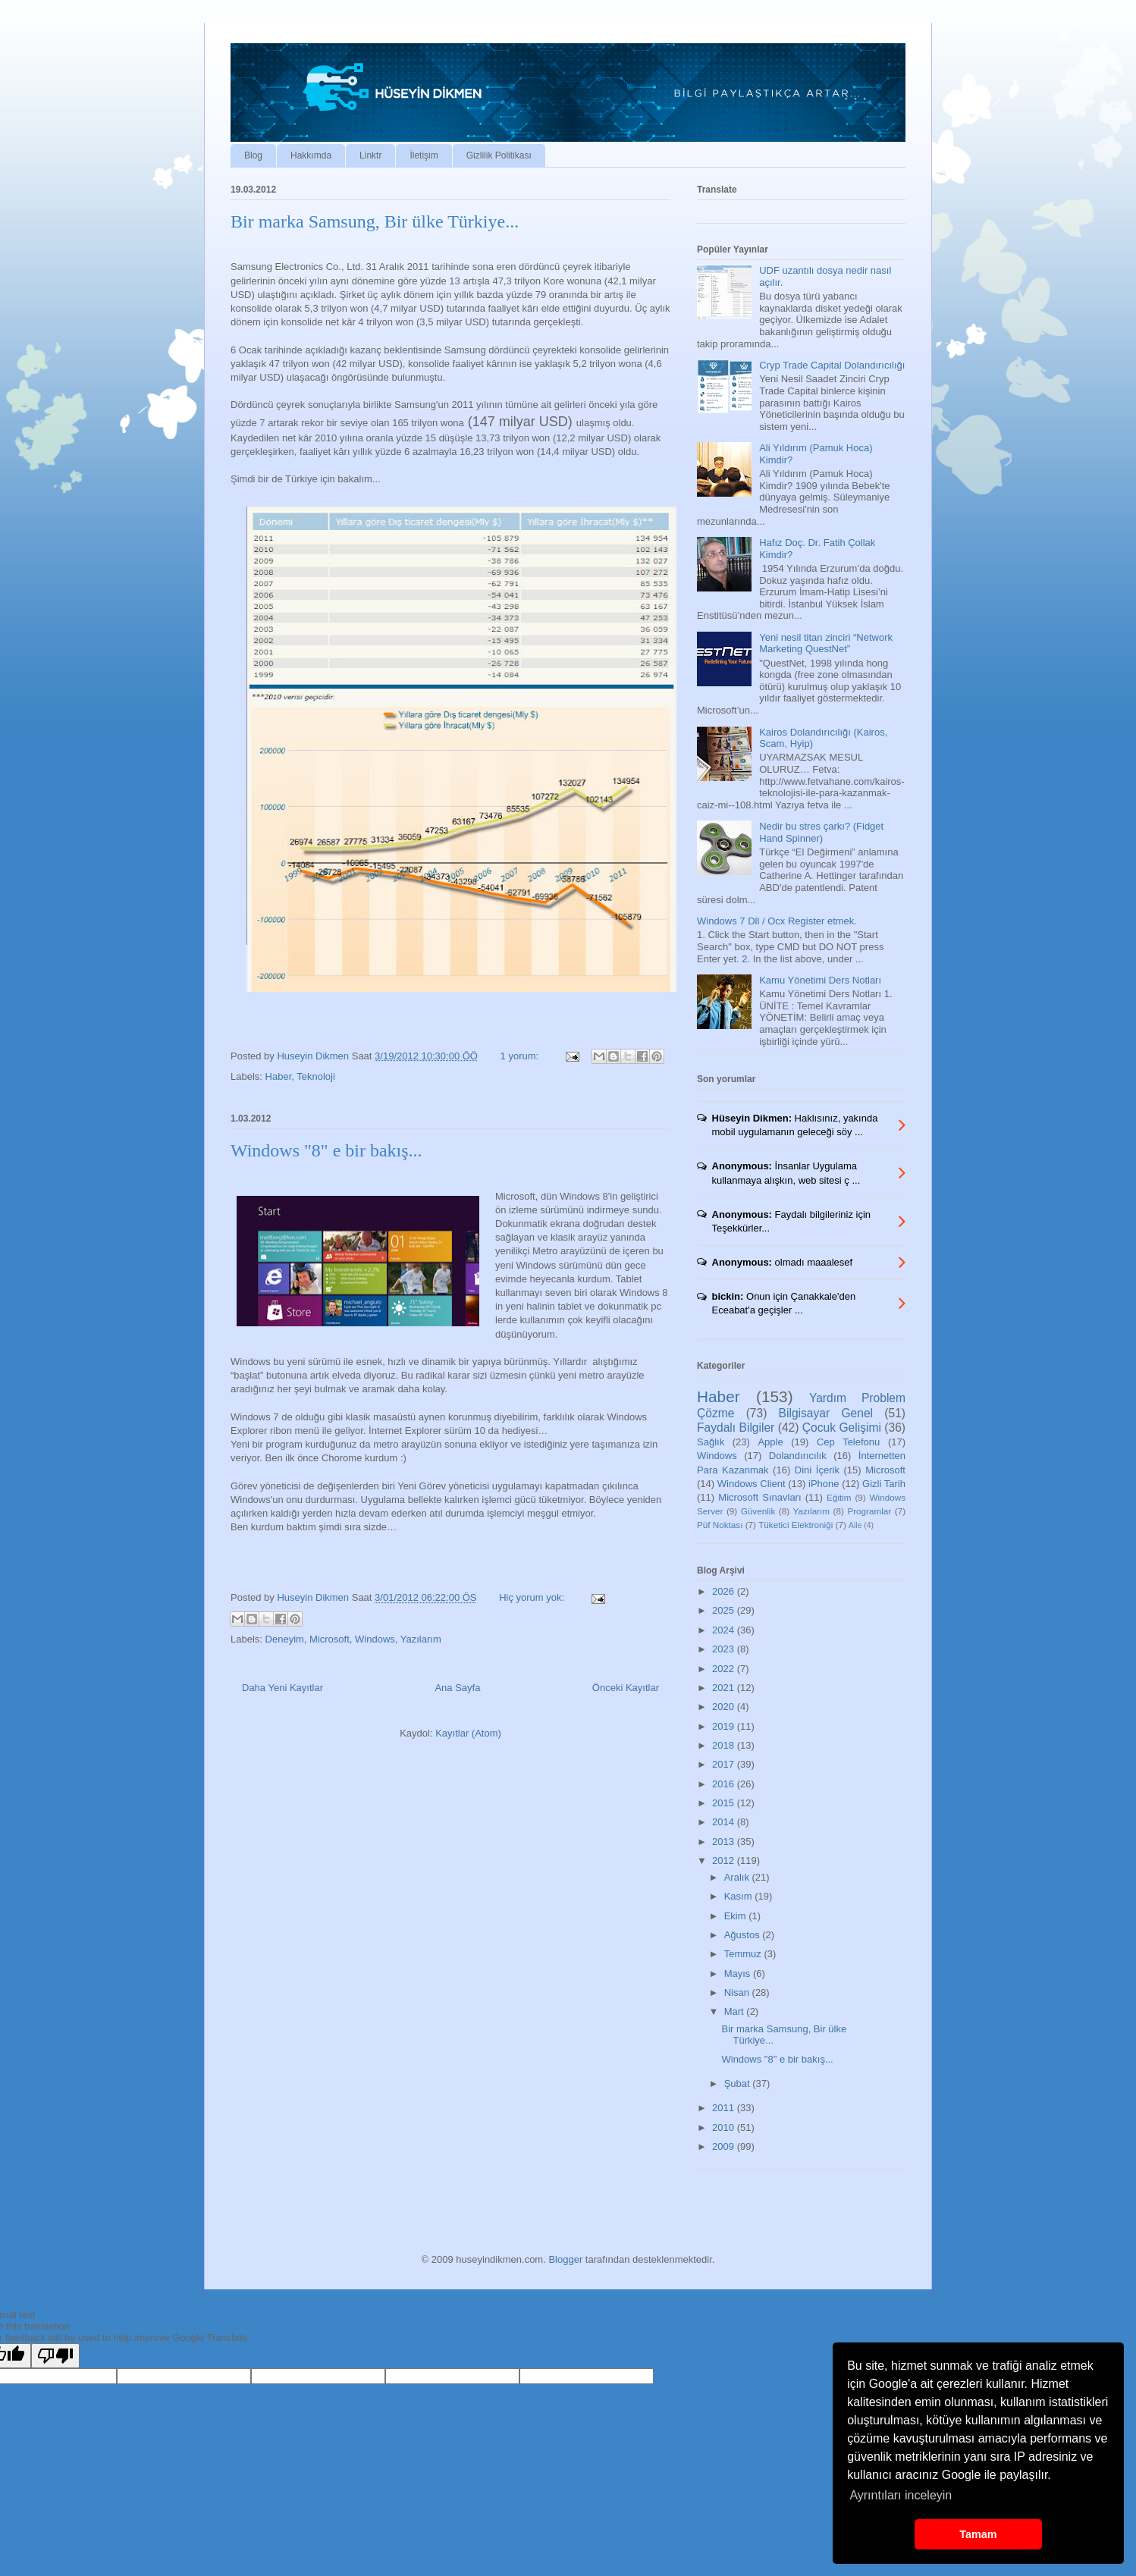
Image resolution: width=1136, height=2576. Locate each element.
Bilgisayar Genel (826, 1413)
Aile (855, 1525)
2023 (724, 1649)
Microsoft (329, 1639)
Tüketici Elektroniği (795, 1525)
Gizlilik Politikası (499, 155)
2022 (724, 1668)
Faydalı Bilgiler (735, 1427)
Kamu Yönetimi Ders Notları (820, 980)
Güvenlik (758, 1511)
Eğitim (839, 1497)
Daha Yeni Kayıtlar (282, 1687)
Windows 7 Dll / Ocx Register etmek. (777, 921)
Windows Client (751, 1483)
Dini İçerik (817, 1470)
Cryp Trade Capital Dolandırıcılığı (832, 365)
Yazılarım (420, 1639)
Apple (770, 1442)
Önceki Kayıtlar (625, 1687)
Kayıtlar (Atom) (468, 1733)
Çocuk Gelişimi (841, 1427)
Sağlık (710, 1442)
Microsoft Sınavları (759, 1497)
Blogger (565, 2259)
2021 (724, 1687)
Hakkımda (310, 155)
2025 (724, 1610)
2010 (724, 2127)
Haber (278, 1076)
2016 (724, 1784)
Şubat (738, 2083)
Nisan (738, 1992)
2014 (724, 1822)
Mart (735, 2011)
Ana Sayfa (457, 1687)
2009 (724, 2146)
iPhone (823, 1483)
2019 (724, 1726)
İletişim (424, 155)
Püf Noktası (719, 1525)
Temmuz (744, 1953)
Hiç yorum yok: (533, 1597)
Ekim (736, 1916)
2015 (724, 1803)
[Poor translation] (55, 2355)
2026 (724, 1591)
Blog (253, 155)
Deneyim (284, 1639)
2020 (724, 1706)
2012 (724, 1860)
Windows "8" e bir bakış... (326, 1150)
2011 (724, 2107)
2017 (724, 1764)
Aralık (738, 1877)
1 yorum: (521, 1056)
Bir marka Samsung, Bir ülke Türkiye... (375, 221)
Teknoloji (316, 1076)
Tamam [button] (977, 2534)
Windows (375, 1639)
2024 (724, 1630)
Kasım (739, 1896)
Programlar (869, 1511)
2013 (724, 1841)
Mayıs (738, 1973)
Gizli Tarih (883, 1483)
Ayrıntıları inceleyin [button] (900, 2495)
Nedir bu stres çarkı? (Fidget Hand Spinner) (821, 832)
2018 (724, 1745)
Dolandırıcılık (798, 1455)
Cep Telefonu (848, 1442)
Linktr (370, 155)
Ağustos (743, 1935)
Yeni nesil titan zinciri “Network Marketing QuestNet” (826, 643)
